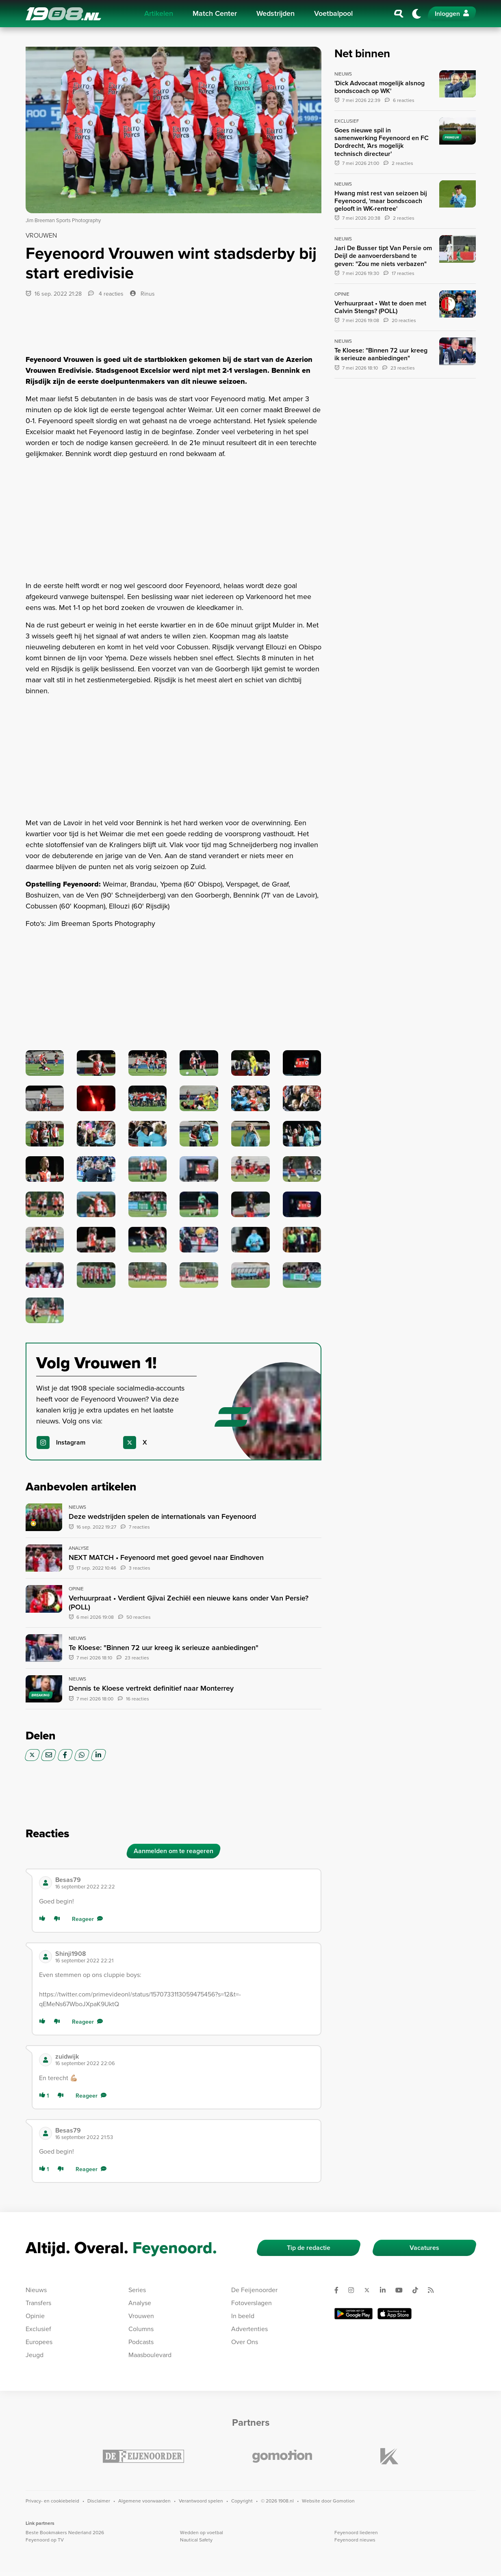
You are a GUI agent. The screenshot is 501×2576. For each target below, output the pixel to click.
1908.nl (63, 13)
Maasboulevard (149, 2355)
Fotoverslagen (251, 2303)
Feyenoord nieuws (354, 2540)
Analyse (139, 2303)
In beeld (242, 2316)
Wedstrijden (275, 13)
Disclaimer (98, 2501)
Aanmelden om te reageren (173, 1851)
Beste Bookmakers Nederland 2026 (65, 2532)
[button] (184, 1883)
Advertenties (249, 2329)
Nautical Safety (196, 2540)
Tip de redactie (308, 2247)
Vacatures (424, 2247)
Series (137, 2290)
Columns (141, 2329)
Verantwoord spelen (201, 2501)
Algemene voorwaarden (144, 2501)
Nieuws (36, 2290)
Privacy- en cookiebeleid (52, 2501)
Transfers (38, 2303)
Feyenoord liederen (356, 2532)
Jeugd (34, 2355)
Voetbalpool (333, 13)
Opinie (35, 2316)
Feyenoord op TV (45, 2540)
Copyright (242, 2501)
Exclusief (38, 2329)
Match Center (215, 13)
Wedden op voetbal (201, 2532)
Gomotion (344, 2501)
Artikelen (158, 13)
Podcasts (141, 2342)
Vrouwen (141, 2316)
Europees (39, 2342)
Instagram (70, 1442)
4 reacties (106, 294)
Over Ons (244, 2342)
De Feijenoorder (254, 2290)
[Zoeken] (399, 14)
